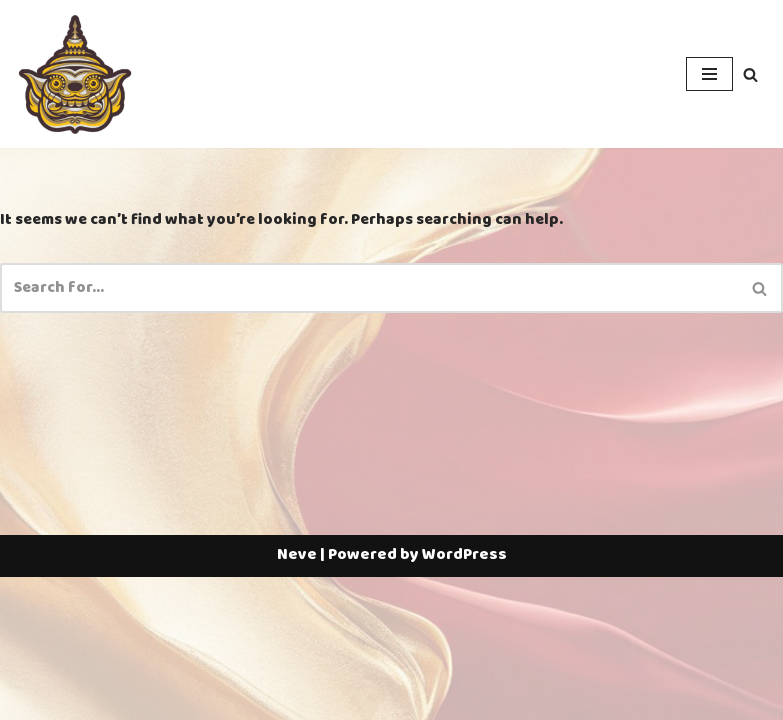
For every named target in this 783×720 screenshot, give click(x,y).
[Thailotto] (75, 74)
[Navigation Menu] (709, 74)
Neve (297, 698)
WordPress (464, 698)
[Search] (750, 74)
